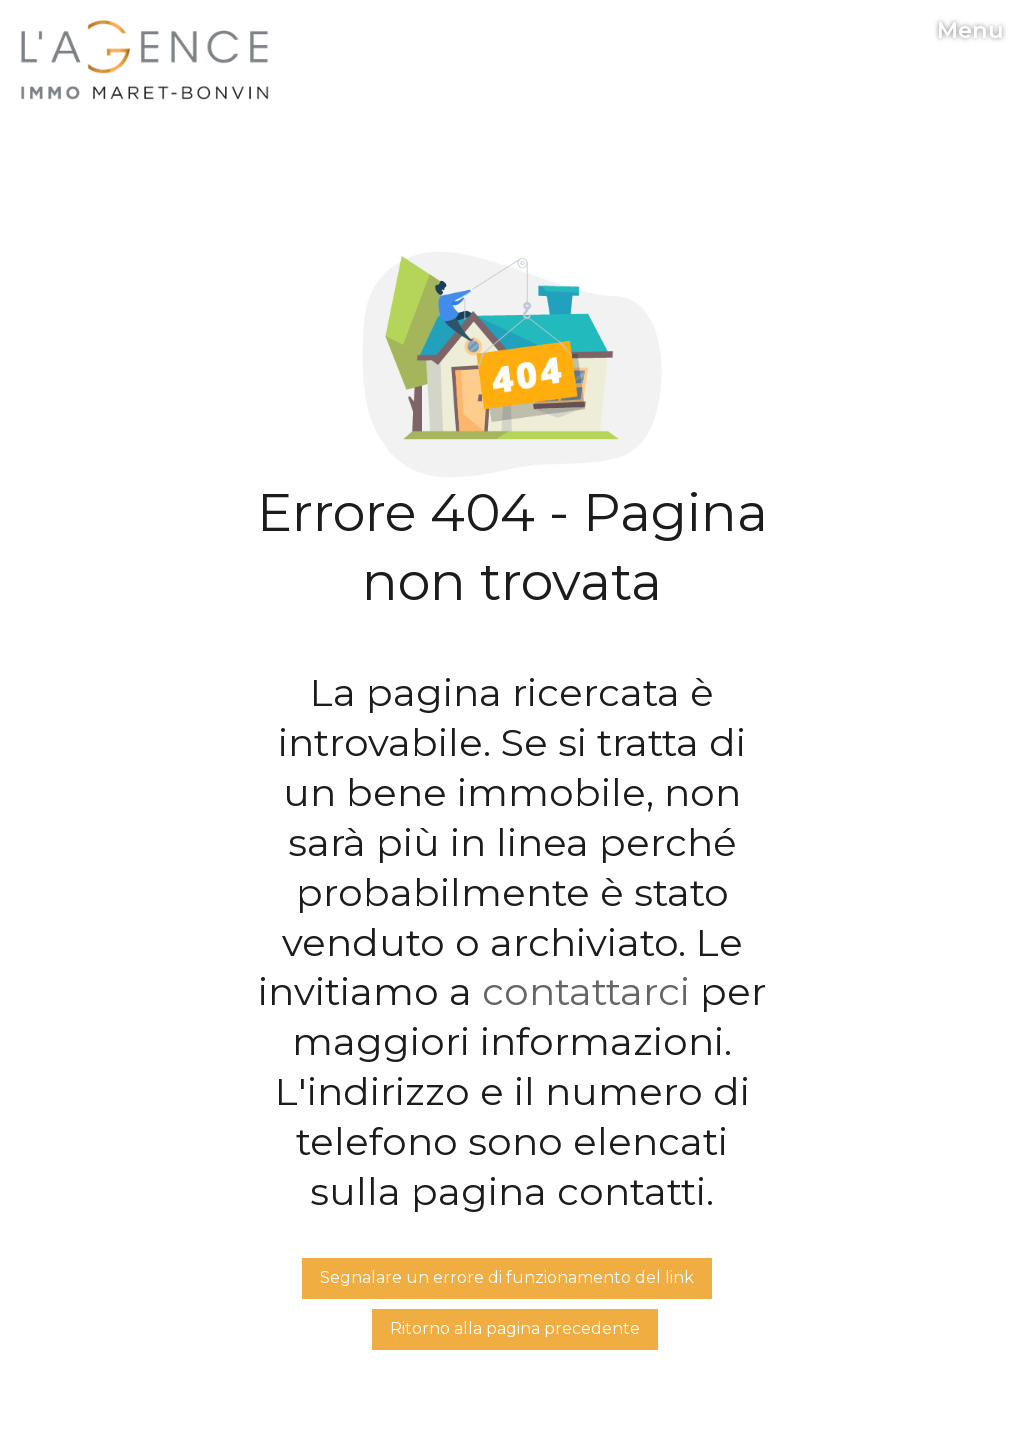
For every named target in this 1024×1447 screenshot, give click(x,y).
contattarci (586, 991)
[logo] (145, 60)
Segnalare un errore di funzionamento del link (507, 1277)
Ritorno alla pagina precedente (515, 1328)
